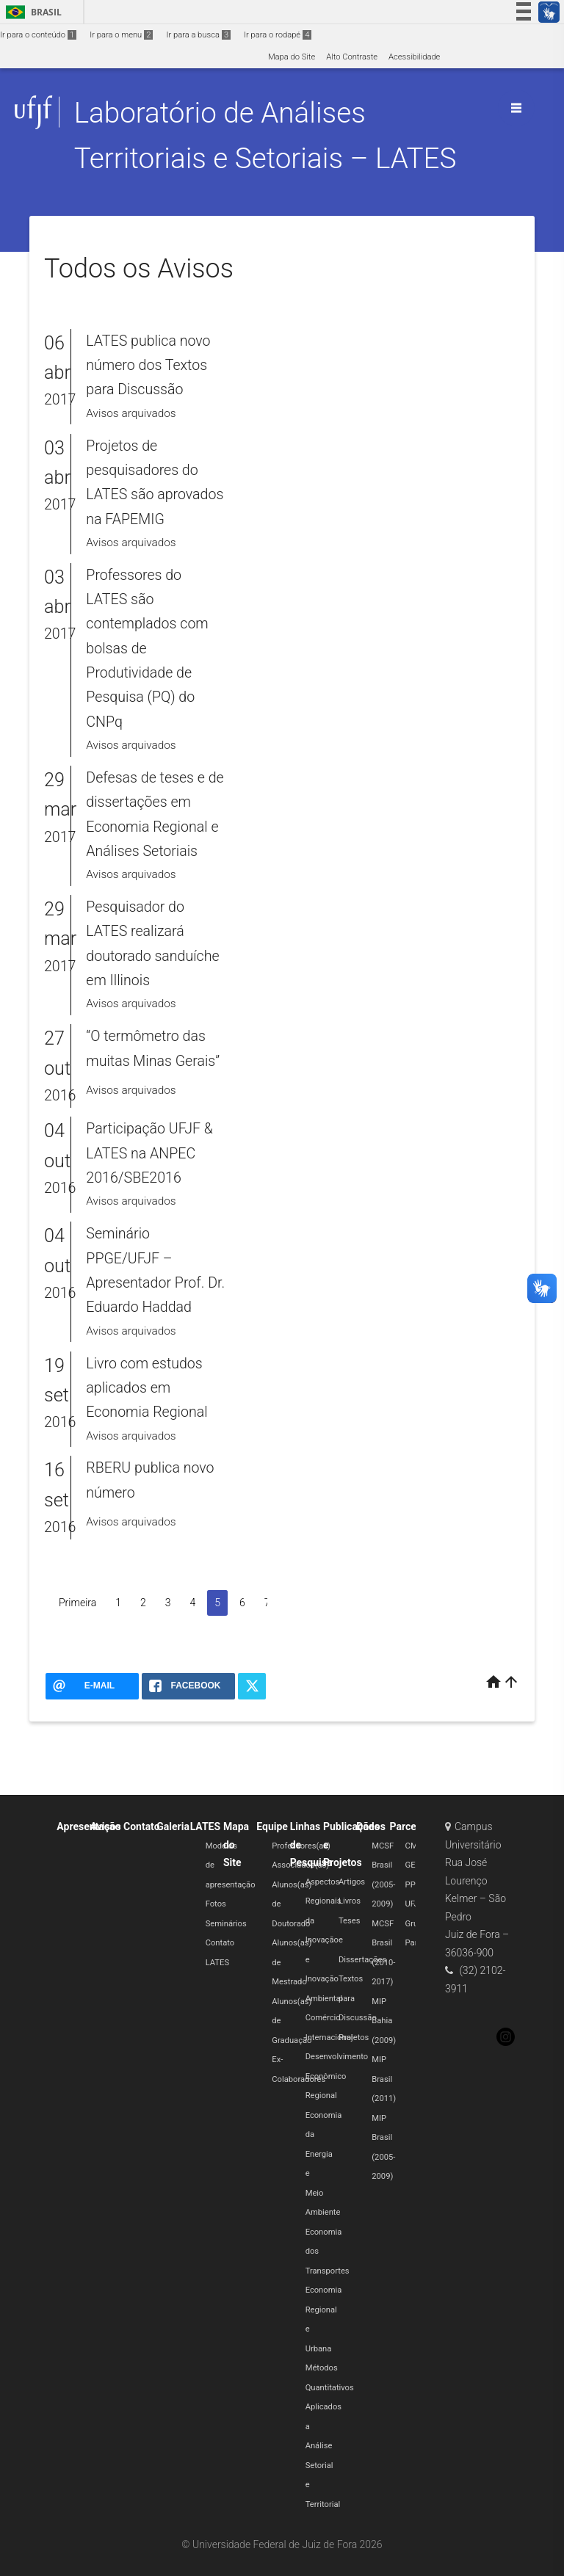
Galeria (172, 1826)
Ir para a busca (198, 35)
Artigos (352, 1882)
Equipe (272, 1826)
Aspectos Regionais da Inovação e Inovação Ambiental (324, 1940)
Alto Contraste (351, 57)
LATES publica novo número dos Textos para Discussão (148, 366)
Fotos (216, 1904)
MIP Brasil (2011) (384, 2079)
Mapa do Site (291, 57)
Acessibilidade (414, 57)
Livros (350, 1901)
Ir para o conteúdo (38, 35)
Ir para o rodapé (277, 35)
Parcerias (412, 1826)
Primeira (77, 1602)
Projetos (354, 2037)
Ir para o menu (121, 35)
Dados (371, 1826)
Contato (141, 1826)
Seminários (226, 1924)
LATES (205, 1826)
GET (413, 1865)
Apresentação (88, 1826)
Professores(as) (301, 1846)
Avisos (105, 1826)
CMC (414, 1846)
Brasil (31, 12)
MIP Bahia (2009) (384, 2021)
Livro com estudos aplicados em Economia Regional (146, 1388)
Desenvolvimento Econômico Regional (337, 2076)
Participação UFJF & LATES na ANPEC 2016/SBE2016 (149, 1153)
